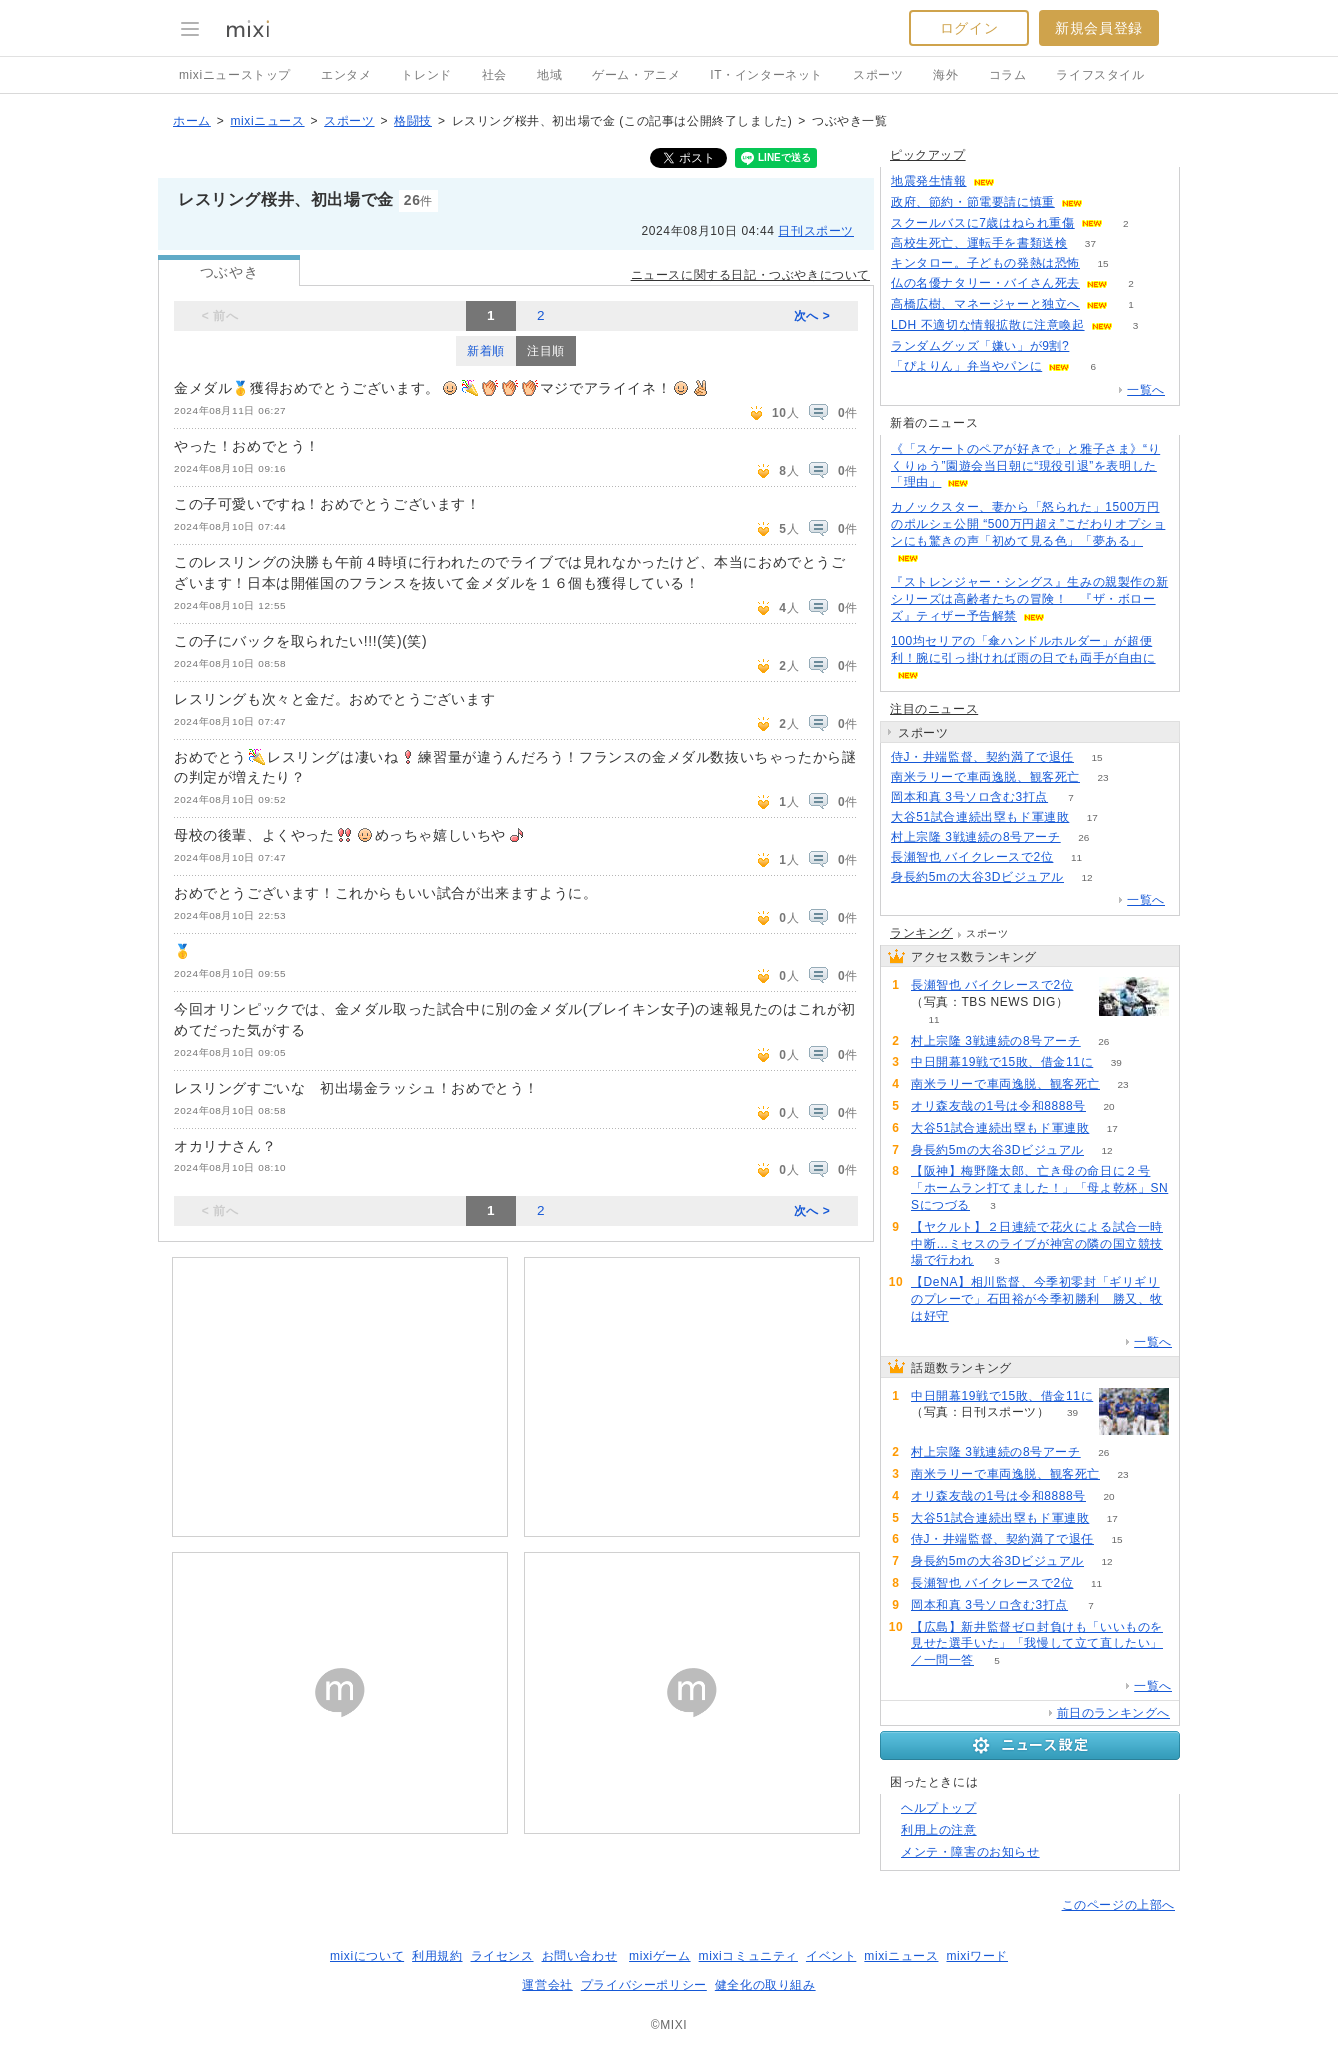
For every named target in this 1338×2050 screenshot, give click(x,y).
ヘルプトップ (939, 1808)
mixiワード (977, 1956)
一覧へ (1146, 390)
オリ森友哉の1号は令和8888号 (998, 1106)
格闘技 (413, 121)
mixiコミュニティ (748, 1956)
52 (1105, 202)
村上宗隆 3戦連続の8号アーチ (976, 837)
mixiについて (367, 1956)
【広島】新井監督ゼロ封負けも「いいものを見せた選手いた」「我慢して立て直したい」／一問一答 (1037, 1644)
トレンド (426, 75)
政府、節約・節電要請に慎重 (973, 202)
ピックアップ (928, 155)
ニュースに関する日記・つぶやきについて (750, 275)
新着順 (486, 351)
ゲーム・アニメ (636, 75)
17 (1092, 817)
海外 (945, 75)
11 (1076, 857)
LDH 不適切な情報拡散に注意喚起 (988, 325)
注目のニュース (934, 709)
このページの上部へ (1118, 1905)
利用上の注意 (939, 1830)
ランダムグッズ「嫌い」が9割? (980, 346)
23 (1102, 777)
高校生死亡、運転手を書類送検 (979, 243)
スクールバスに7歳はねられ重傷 (983, 223)
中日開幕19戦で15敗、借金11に (1002, 1062)
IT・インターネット (766, 75)
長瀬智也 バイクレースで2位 (972, 857)
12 (1086, 877)
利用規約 (437, 1956)
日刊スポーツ (816, 231)
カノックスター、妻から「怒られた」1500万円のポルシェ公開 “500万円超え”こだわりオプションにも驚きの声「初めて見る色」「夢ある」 (1028, 524)
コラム (1008, 75)
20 (1108, 1106)
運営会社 (547, 1985)
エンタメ (346, 75)
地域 (549, 75)
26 (1083, 837)
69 (1092, 346)
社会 (494, 75)
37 (1090, 243)
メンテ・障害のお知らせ (970, 1852)
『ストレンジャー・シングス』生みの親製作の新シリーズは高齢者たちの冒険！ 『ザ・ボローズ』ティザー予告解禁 (1029, 599)
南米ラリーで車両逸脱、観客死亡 (985, 777)
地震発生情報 (929, 181)
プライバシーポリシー (644, 1985)
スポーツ (878, 75)
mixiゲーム (660, 1956)
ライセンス (502, 1956)
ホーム (192, 121)
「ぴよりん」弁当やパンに (966, 366)
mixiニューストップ (235, 75)
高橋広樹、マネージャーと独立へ (985, 304)
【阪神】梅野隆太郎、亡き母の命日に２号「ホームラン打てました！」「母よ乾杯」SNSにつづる (1039, 1188)
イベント (831, 1956)
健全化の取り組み (765, 1985)
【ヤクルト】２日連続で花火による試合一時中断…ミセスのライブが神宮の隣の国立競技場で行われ (1037, 1244)
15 (1102, 263)
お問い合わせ (580, 1956)
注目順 (546, 351)
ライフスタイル (1100, 75)
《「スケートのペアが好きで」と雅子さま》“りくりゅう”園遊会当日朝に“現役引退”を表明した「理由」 (1025, 466)
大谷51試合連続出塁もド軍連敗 (980, 817)
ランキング (921, 933)
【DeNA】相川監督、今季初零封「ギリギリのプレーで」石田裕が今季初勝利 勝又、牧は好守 (1037, 1299)
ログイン (969, 28)
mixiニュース (267, 121)
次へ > (812, 316)
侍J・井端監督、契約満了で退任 (982, 757)
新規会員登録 (1099, 28)
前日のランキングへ (1113, 1713)
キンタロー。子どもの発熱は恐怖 (985, 263)
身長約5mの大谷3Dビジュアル (977, 877)
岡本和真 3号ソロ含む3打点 (969, 797)
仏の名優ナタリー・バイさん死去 (985, 283)
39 (1116, 1062)
